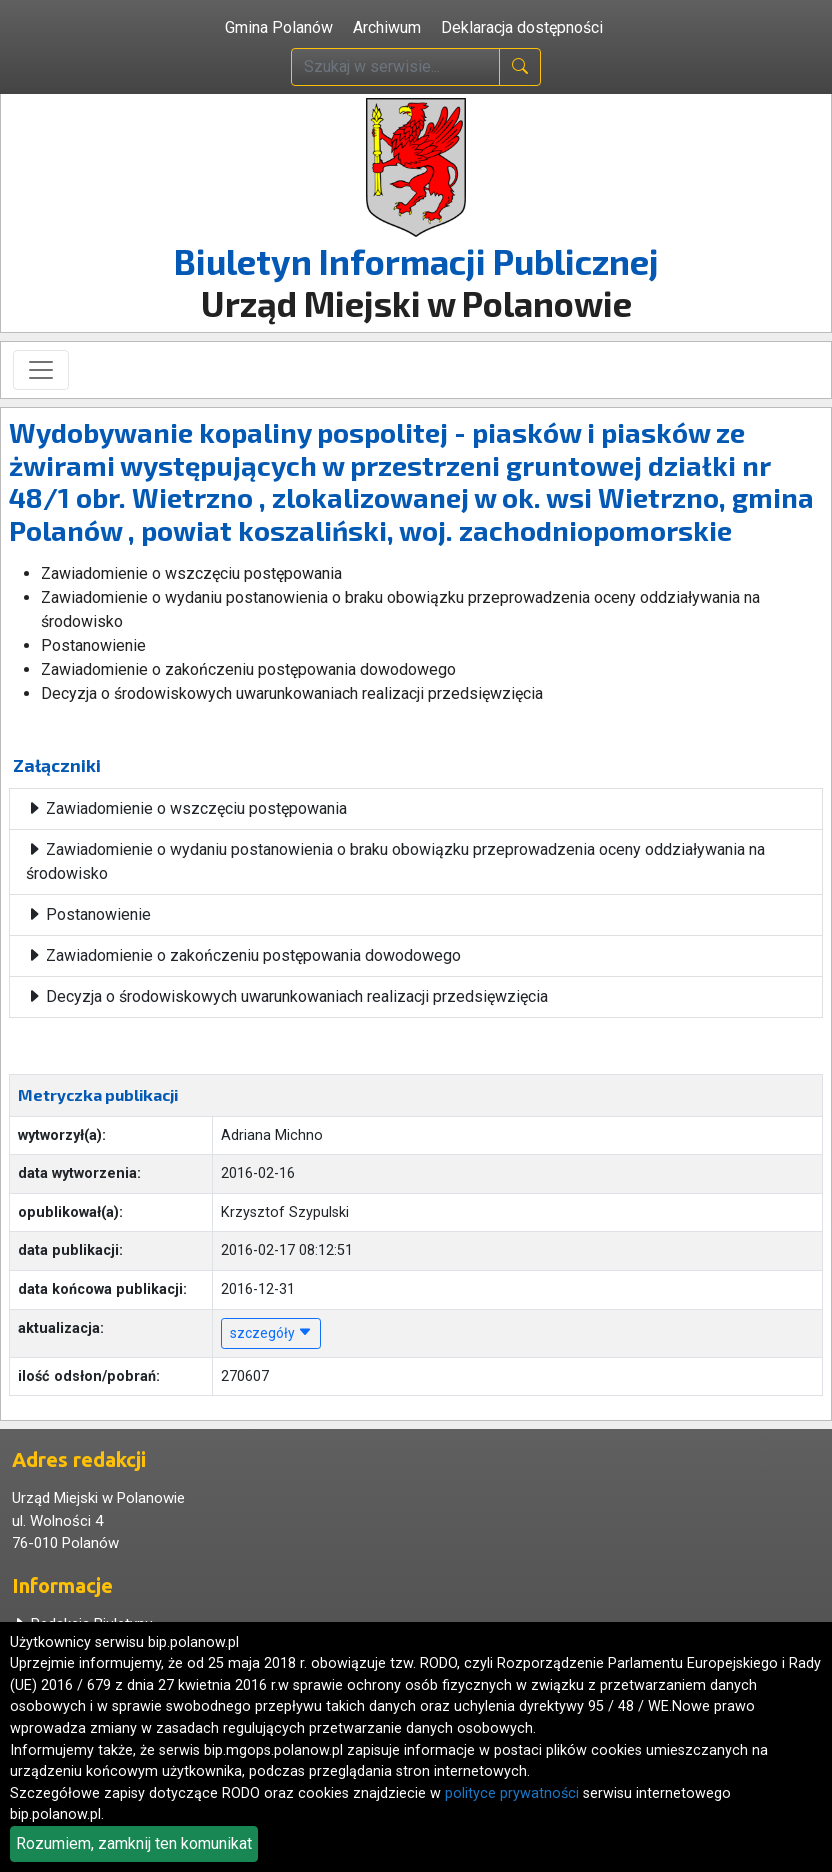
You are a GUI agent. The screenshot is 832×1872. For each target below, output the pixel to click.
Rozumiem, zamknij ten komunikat (134, 1843)
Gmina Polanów (279, 27)
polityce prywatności (512, 1793)
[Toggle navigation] (41, 370)
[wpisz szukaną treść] (395, 67)
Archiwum (387, 27)
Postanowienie (88, 914)
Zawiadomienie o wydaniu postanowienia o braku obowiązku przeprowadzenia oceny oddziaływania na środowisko (395, 861)
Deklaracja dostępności (522, 27)
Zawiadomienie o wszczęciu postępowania (186, 808)
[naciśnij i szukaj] (520, 67)
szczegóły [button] (271, 1333)
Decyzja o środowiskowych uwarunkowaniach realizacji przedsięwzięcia (287, 996)
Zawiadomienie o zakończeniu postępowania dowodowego (243, 955)
